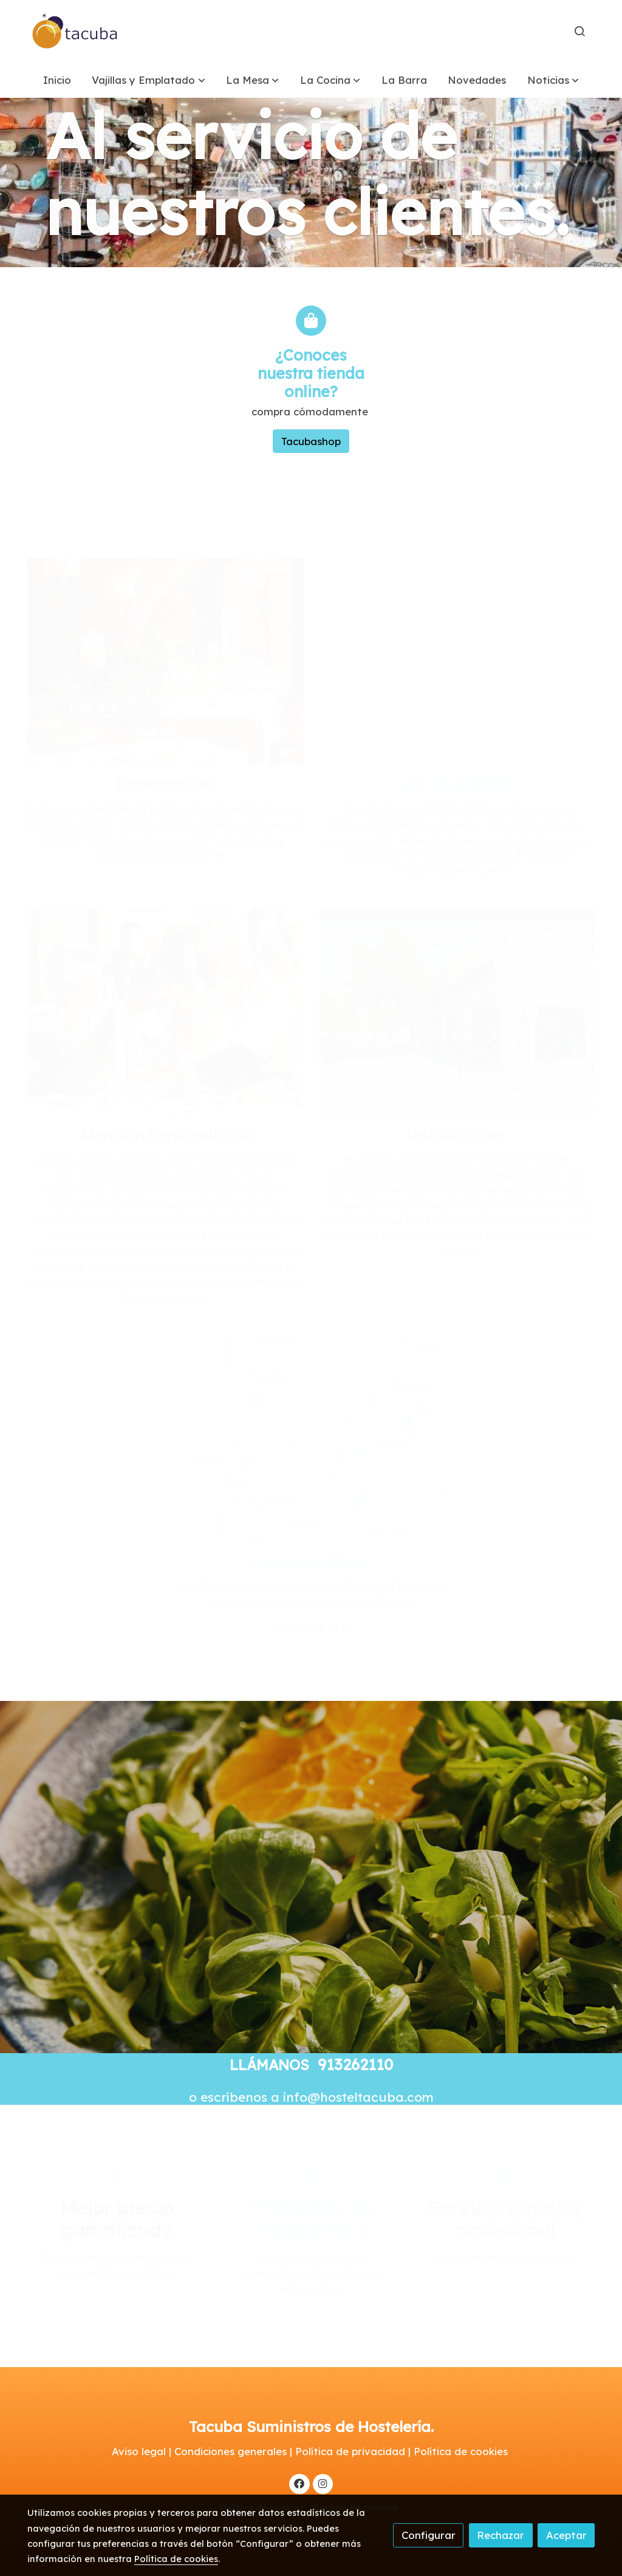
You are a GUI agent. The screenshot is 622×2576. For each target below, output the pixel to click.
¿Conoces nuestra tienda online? (311, 373)
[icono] (311, 320)
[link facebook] (299, 2483)
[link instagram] (322, 2483)
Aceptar (566, 2535)
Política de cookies (176, 2558)
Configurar (429, 2535)
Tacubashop (311, 441)
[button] (149, 80)
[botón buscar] (579, 31)
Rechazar (500, 2535)
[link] (75, 31)
